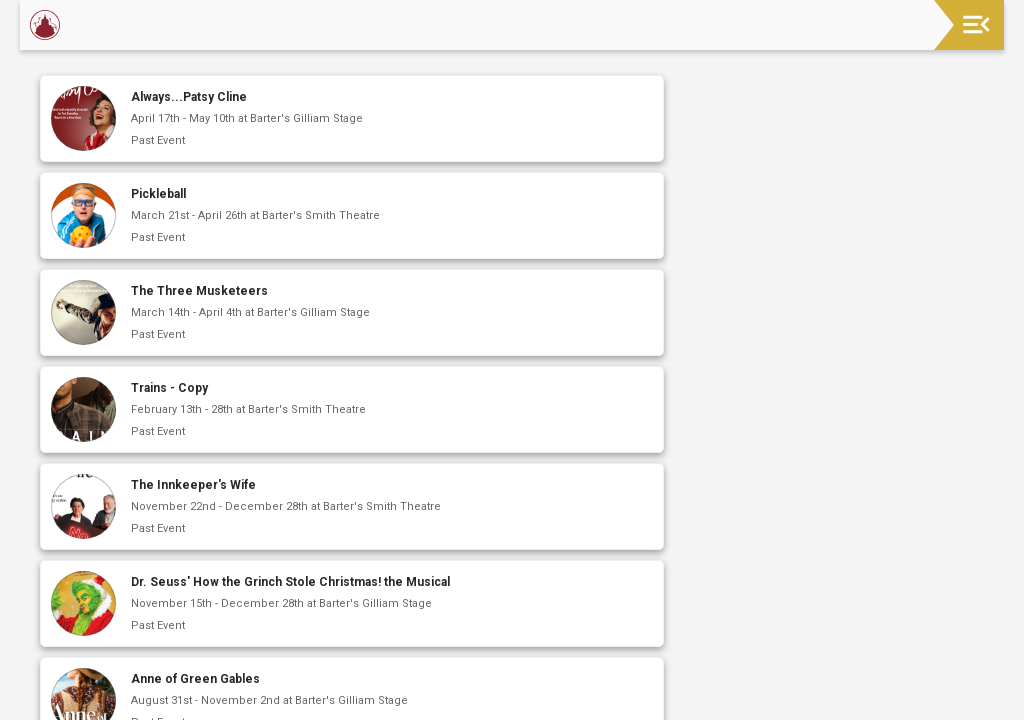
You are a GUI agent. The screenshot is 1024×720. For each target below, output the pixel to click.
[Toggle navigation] (976, 24)
